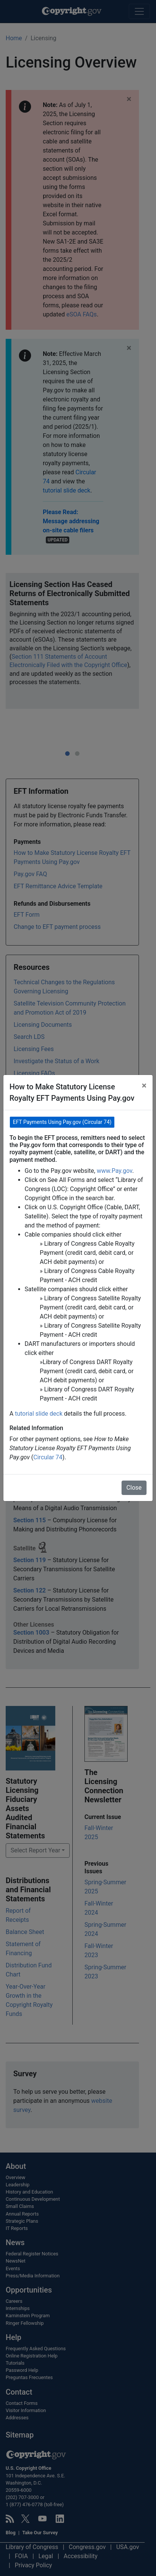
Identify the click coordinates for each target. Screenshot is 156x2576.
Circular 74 (47, 1457)
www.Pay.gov (114, 1170)
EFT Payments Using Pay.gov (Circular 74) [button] (62, 1122)
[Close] (144, 1085)
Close (134, 1487)
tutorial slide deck (38, 1413)
